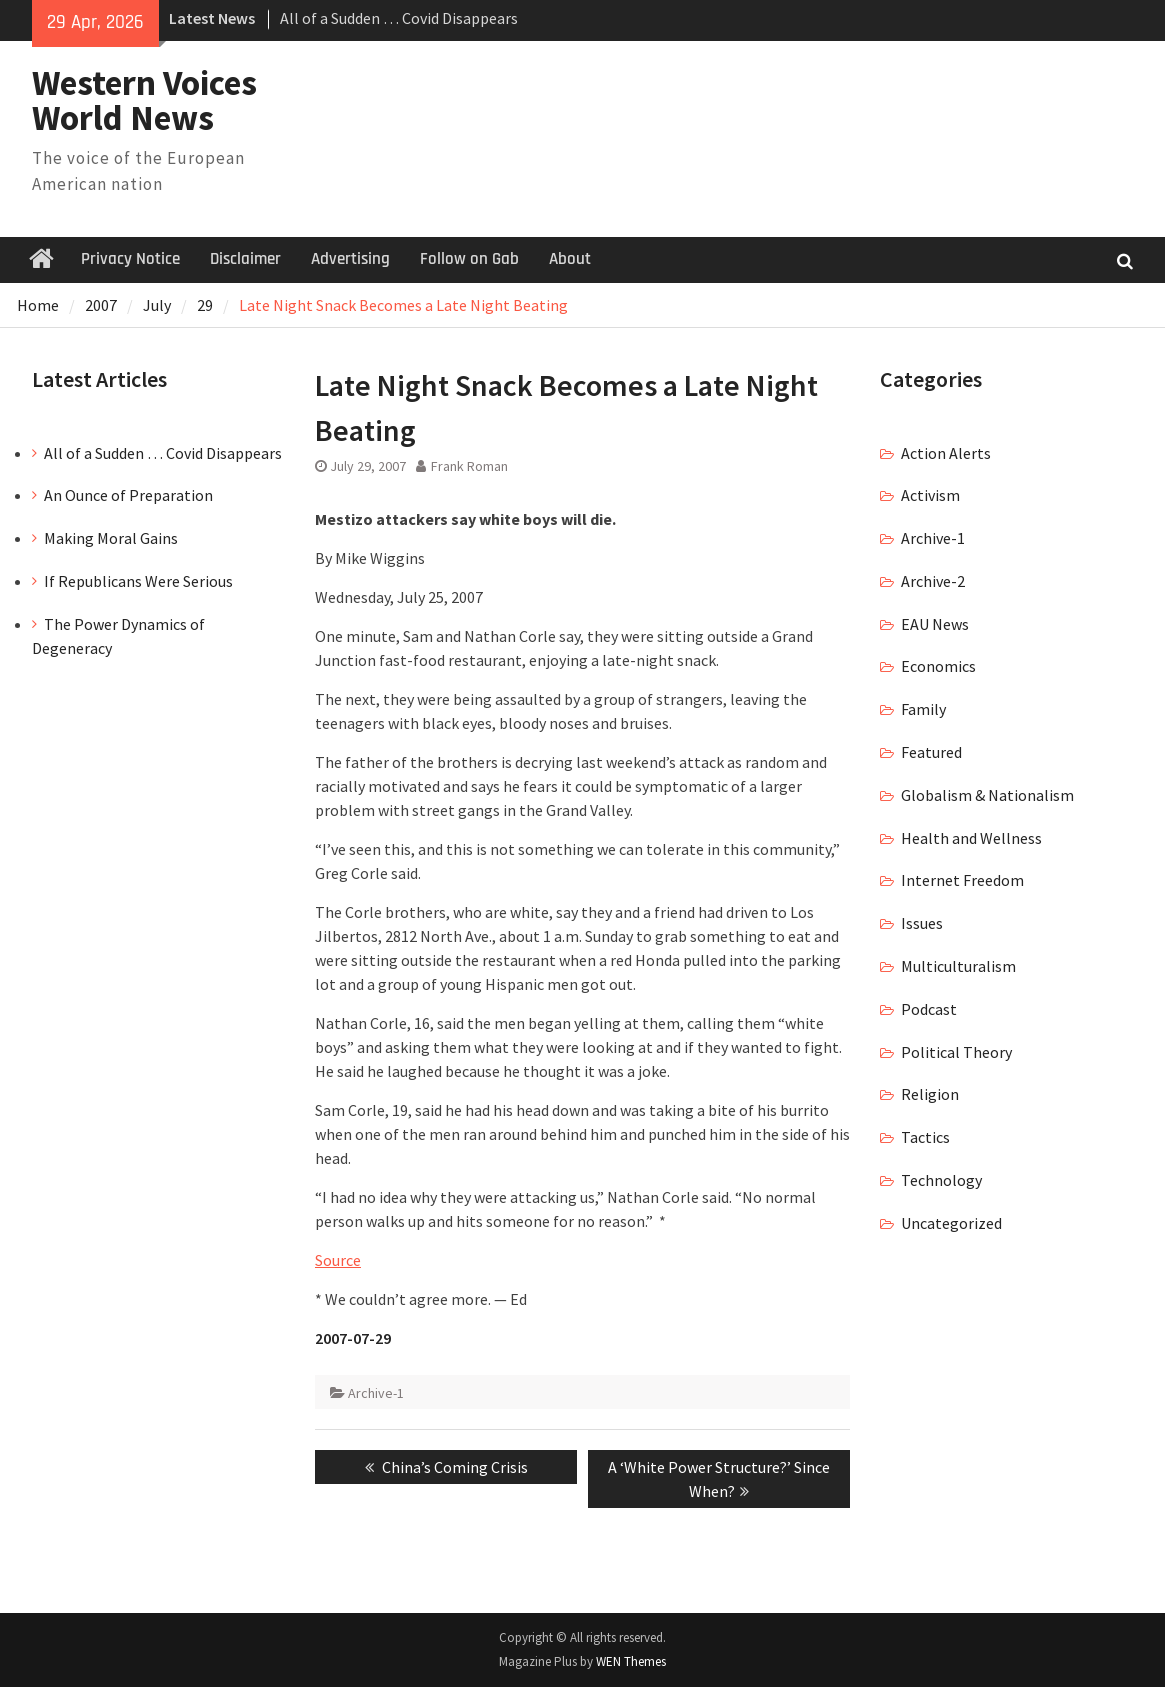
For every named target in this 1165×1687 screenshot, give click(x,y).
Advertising (350, 259)
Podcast (929, 1009)
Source (338, 1260)
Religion (930, 1094)
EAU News (935, 624)
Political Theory (956, 1052)
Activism (930, 495)
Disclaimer (245, 259)
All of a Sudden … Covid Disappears (399, 18)
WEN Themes (631, 1661)
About (570, 259)
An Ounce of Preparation (128, 495)
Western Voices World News (144, 100)
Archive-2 (933, 581)
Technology (941, 1180)
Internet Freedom (962, 880)
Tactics (925, 1137)
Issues (922, 923)
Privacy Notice (130, 259)
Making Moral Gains (111, 538)
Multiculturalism (958, 966)
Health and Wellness (971, 838)
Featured (931, 752)
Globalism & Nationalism (987, 795)
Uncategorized (951, 1223)
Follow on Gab (469, 259)
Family (923, 709)
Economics (938, 666)
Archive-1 (376, 1393)
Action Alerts (946, 453)
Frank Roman (469, 466)
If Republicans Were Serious (138, 581)
